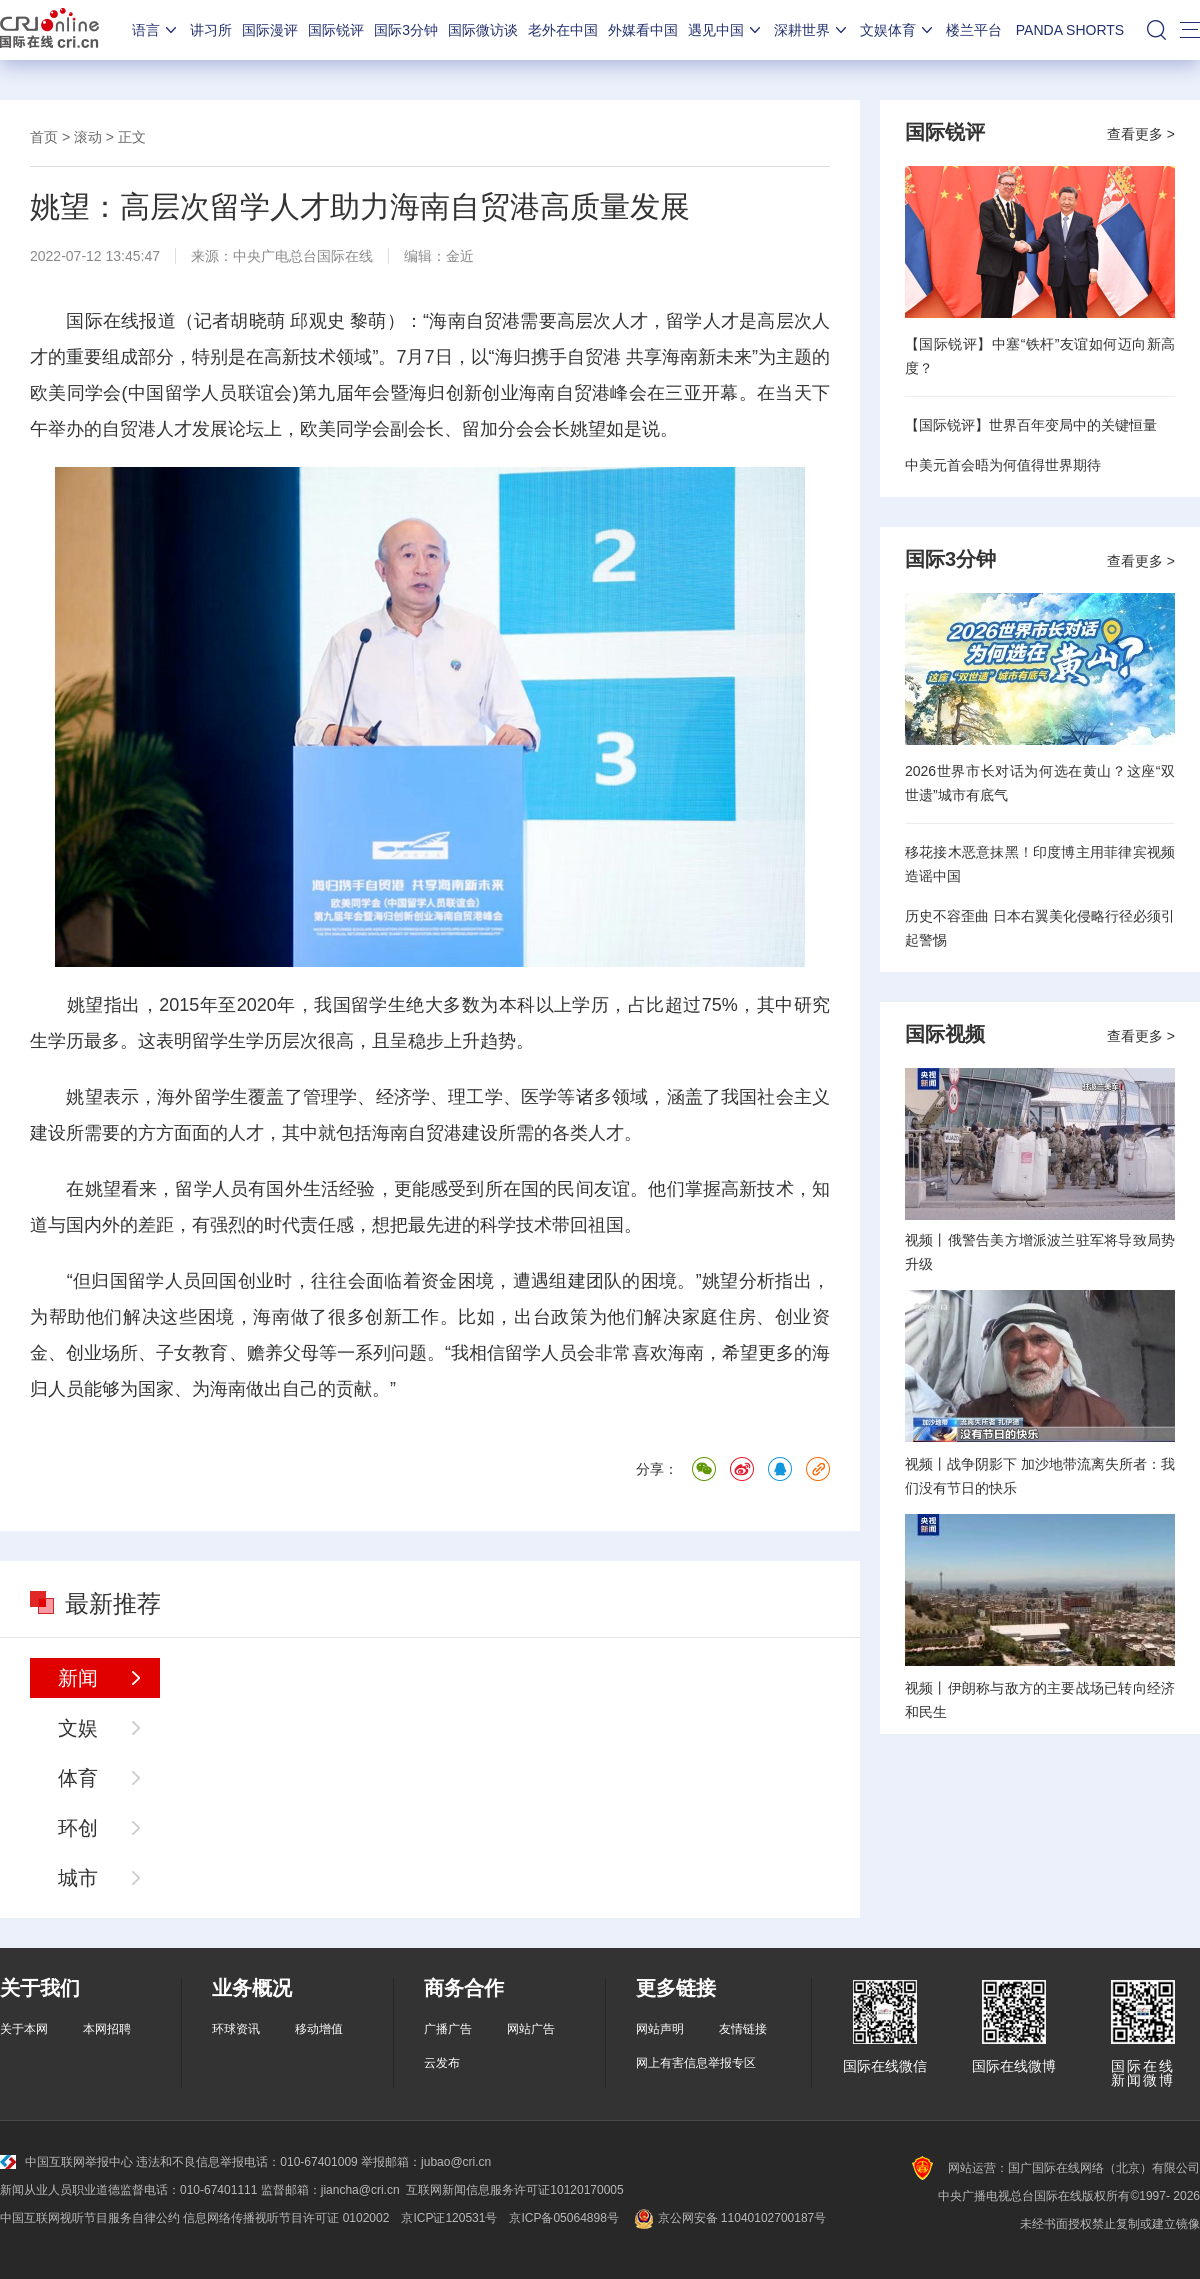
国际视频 (945, 1034)
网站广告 (531, 2029)
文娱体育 (898, 30)
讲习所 (211, 30)
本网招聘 (107, 2029)
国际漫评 (270, 30)
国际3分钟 (406, 30)
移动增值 (319, 2029)
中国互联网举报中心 (66, 2162)
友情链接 (743, 2029)
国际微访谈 (483, 30)
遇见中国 (726, 30)
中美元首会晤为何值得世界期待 (1003, 465)
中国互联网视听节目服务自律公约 (90, 2218)
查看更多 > (1141, 134)
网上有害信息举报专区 (696, 2063)
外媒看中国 (643, 30)
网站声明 (660, 2029)
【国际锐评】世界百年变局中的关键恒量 (1031, 425)
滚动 (88, 137)
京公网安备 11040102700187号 (728, 2218)
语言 (156, 30)
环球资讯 (236, 2029)
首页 (44, 137)
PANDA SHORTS (1070, 30)
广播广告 (448, 2029)
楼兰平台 (974, 30)
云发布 (442, 2063)
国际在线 (49, 30)
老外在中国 (563, 30)
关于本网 (24, 2029)
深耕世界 (812, 30)
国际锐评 (336, 30)
